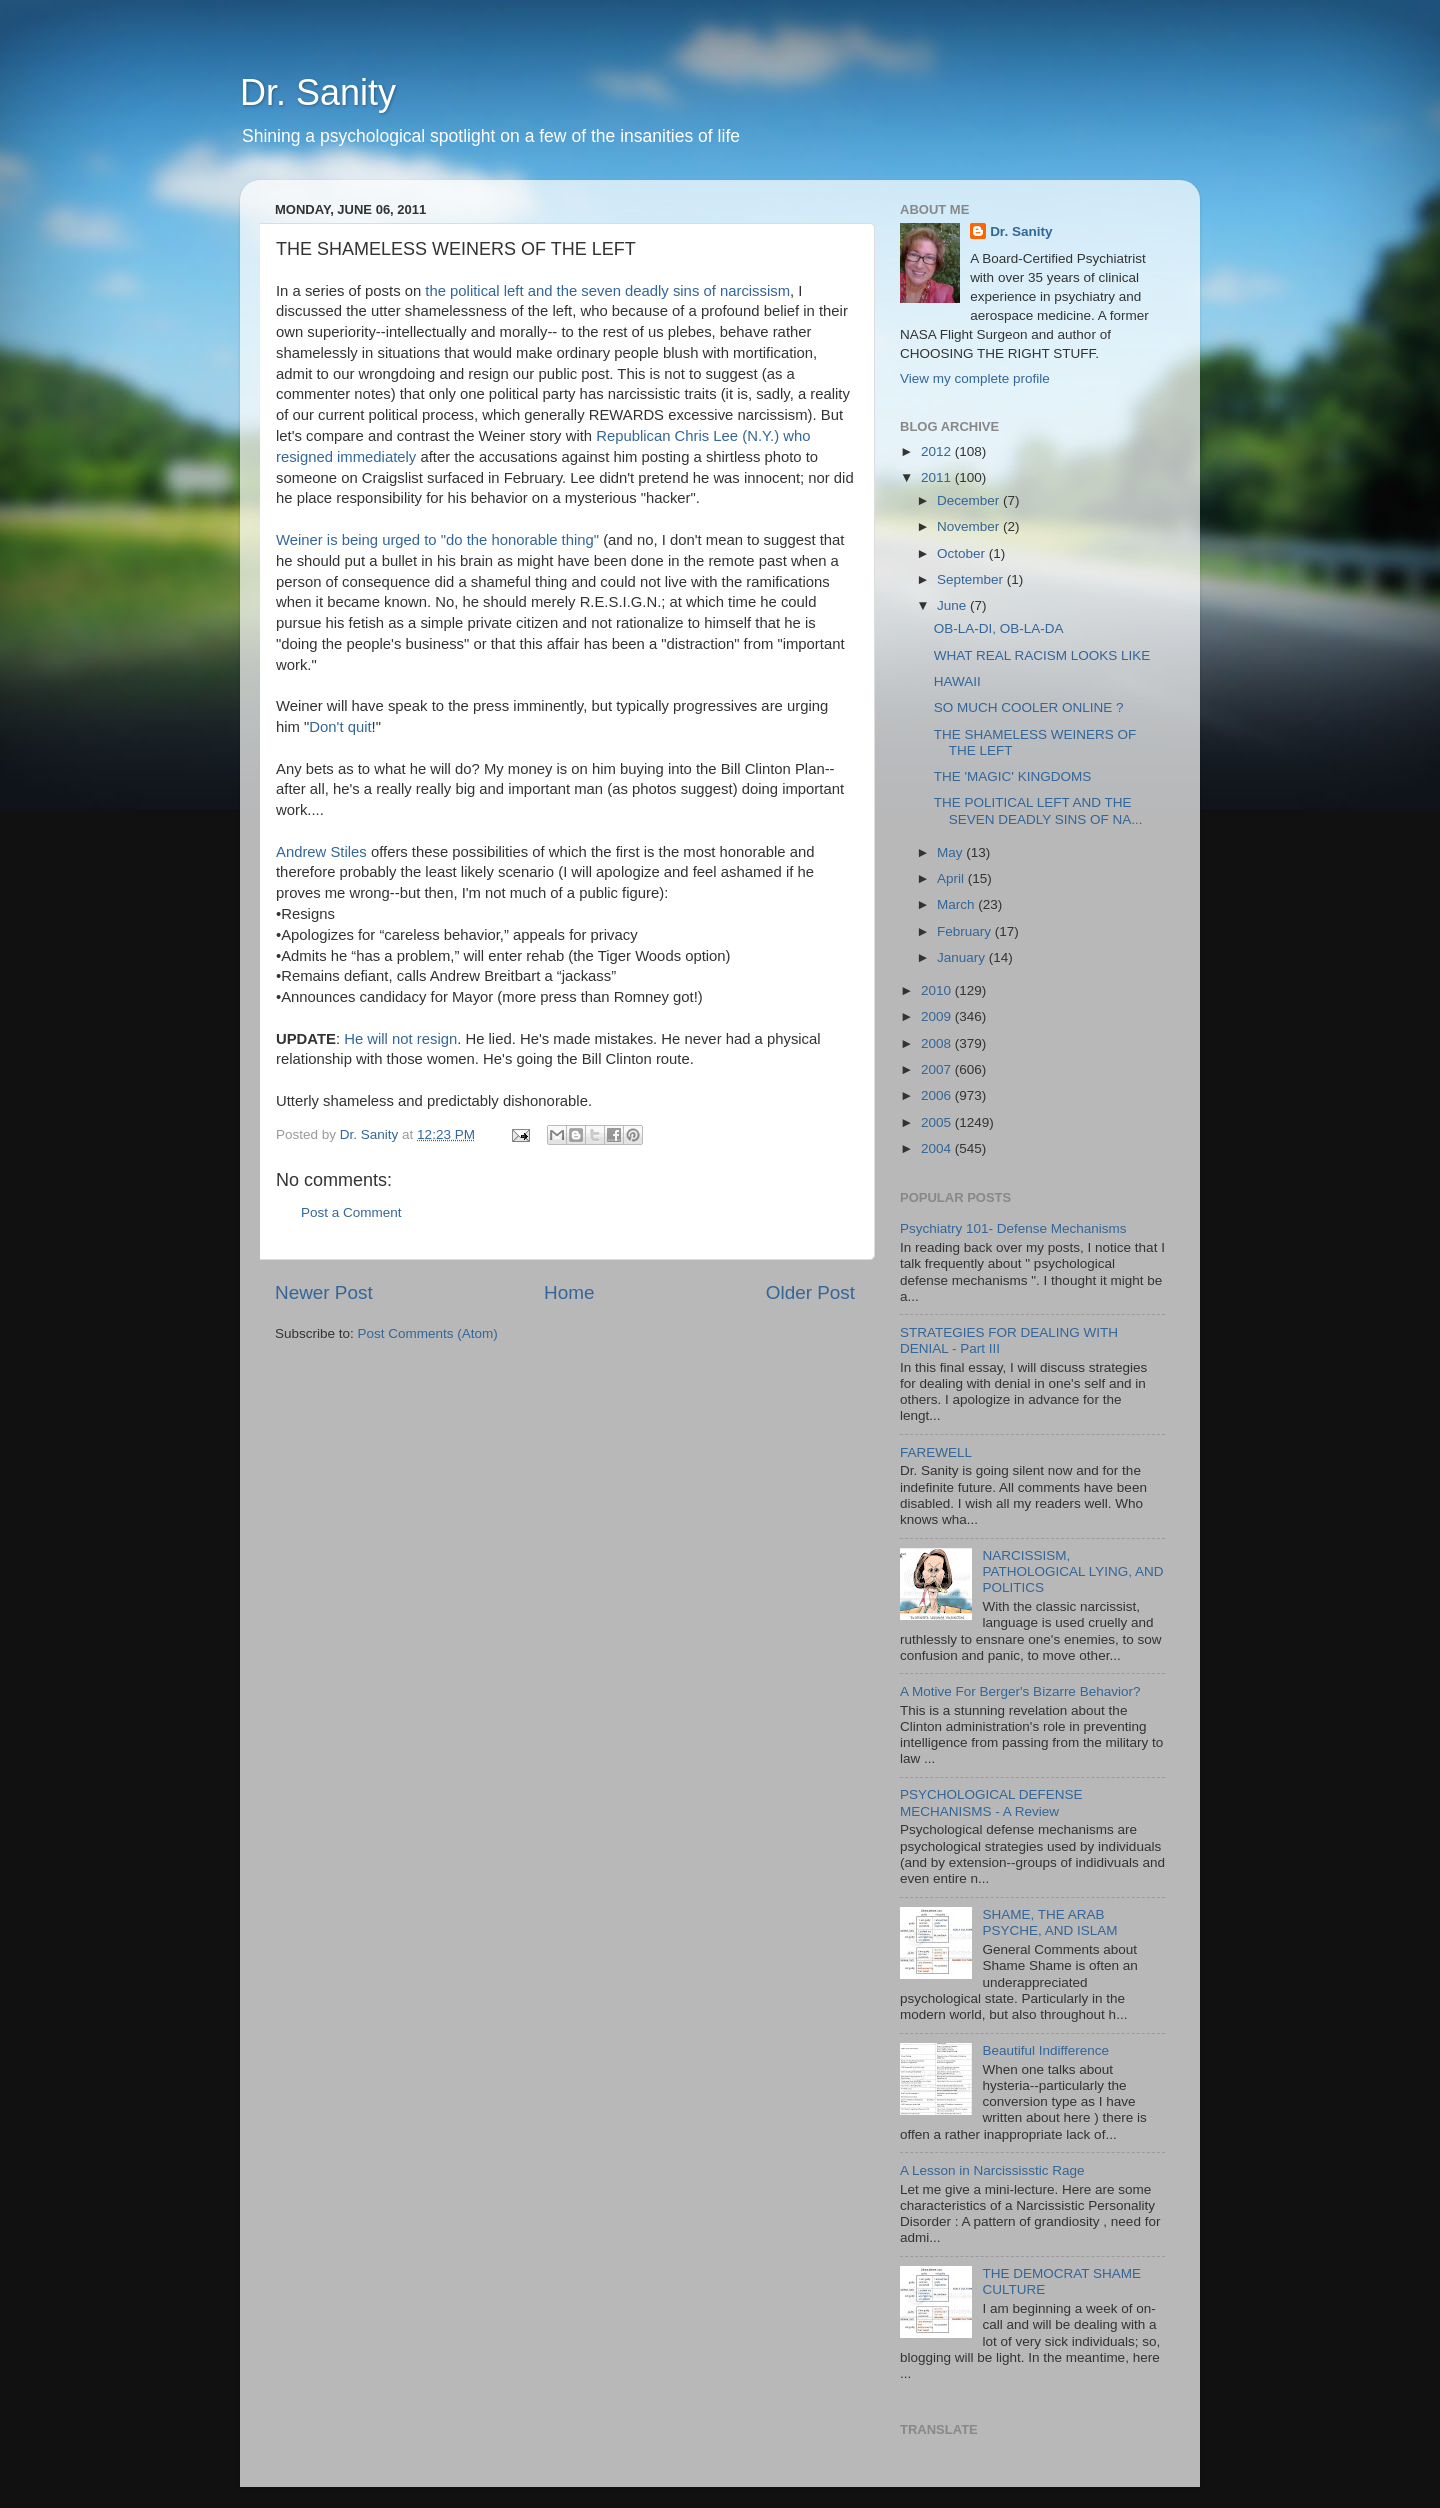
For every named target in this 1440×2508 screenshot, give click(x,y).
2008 (938, 1043)
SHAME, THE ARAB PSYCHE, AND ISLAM (1049, 1922)
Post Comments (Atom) (428, 1333)
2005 (938, 1122)
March (957, 904)
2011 (938, 477)
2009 (938, 1016)
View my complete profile (975, 378)
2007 (938, 1069)
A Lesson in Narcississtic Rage (992, 2170)
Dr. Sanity (318, 92)
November (970, 526)
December (970, 500)
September (972, 579)
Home (569, 1292)
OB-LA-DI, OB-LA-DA (999, 628)
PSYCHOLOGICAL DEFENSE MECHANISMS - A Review (991, 1802)
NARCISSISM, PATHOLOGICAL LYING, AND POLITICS (1072, 1571)
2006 (938, 1095)
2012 (938, 451)
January (963, 957)
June (953, 605)
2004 (938, 1148)
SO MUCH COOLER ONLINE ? (1029, 707)
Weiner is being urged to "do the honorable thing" (437, 540)
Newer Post (324, 1292)
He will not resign (400, 1039)
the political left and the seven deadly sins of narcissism (607, 291)
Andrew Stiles (323, 852)
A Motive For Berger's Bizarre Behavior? (1020, 1691)
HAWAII (957, 681)
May (951, 852)
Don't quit (340, 727)
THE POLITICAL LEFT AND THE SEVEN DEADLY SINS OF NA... (1038, 810)
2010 (938, 990)
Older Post (810, 1292)
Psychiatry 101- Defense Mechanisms (1013, 1228)
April (952, 878)
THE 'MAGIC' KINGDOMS (1012, 776)
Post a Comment (351, 1212)
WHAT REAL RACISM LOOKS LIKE (1042, 655)
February (966, 931)
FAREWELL (936, 1452)
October (963, 553)
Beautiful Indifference (1045, 2050)
